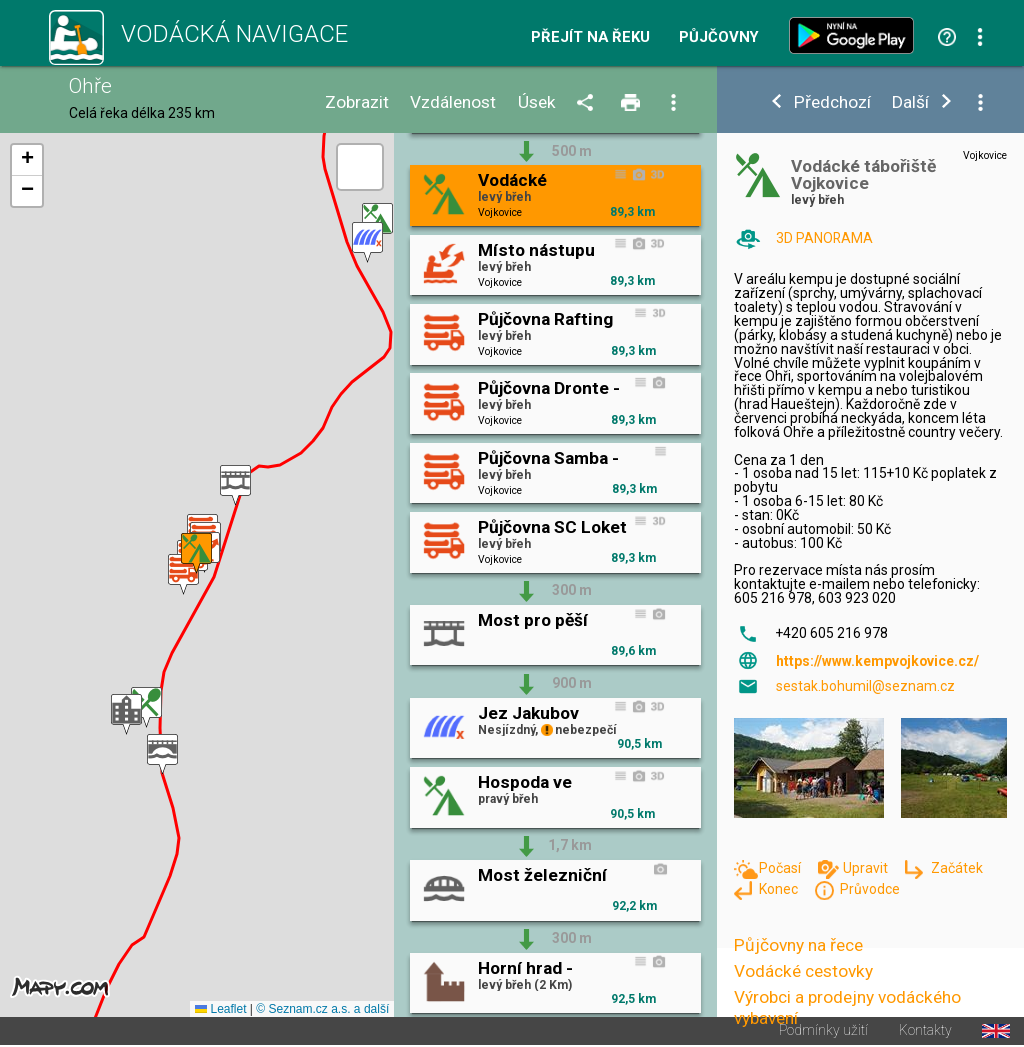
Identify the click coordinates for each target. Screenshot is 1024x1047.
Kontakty (925, 1031)
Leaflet (220, 1009)
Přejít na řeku (590, 37)
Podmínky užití (823, 1031)
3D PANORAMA (824, 238)
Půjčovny (719, 37)
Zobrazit (357, 102)
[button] (162, 754)
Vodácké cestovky (803, 971)
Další (910, 102)
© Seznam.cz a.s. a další (322, 1009)
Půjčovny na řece (798, 945)
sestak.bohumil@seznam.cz (865, 686)
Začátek (957, 868)
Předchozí (832, 102)
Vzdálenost (453, 102)
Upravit (867, 868)
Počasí (781, 868)
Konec (780, 889)
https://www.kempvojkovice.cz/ (877, 661)
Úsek (537, 102)
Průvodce (870, 889)
